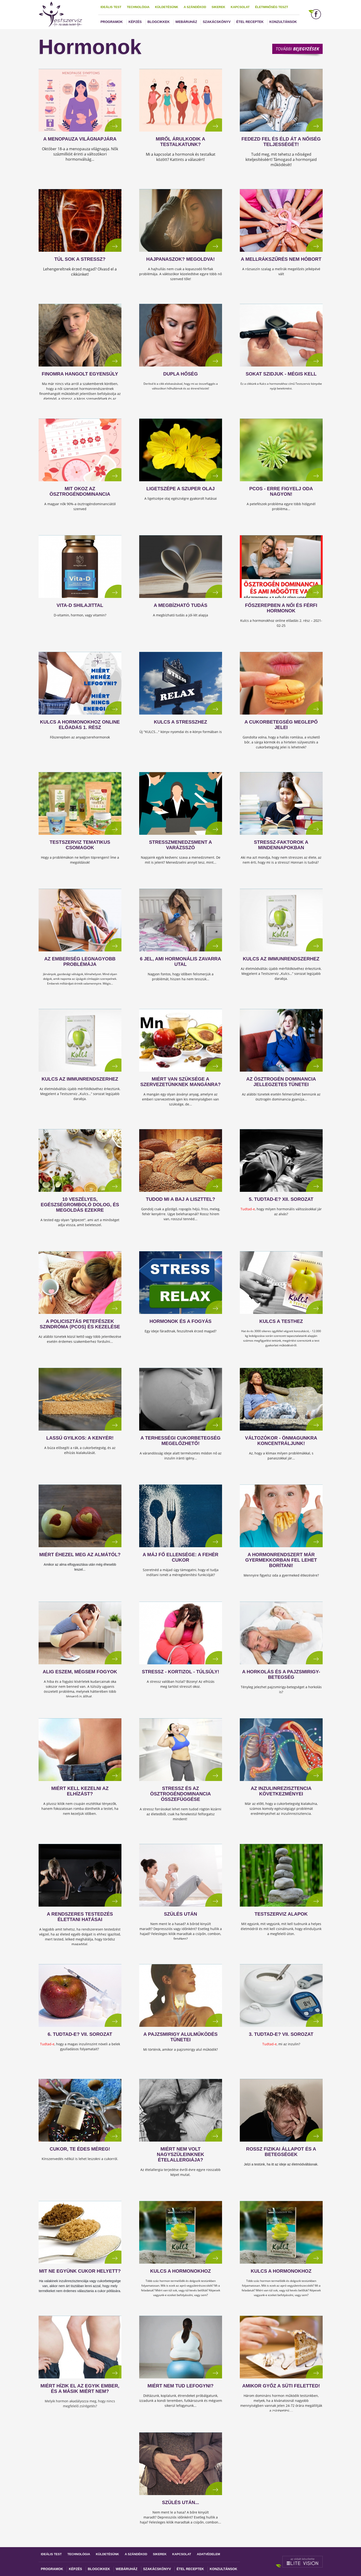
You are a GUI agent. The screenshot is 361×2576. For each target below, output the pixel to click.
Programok (112, 22)
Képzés (135, 22)
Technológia (138, 7)
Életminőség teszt (271, 7)
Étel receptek (250, 22)
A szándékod (195, 7)
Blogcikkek (158, 22)
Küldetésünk (166, 7)
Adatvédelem (208, 2554)
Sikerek (218, 7)
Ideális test (111, 7)
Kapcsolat (240, 7)
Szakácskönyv (217, 22)
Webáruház (186, 22)
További (297, 49)
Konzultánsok (283, 22)
